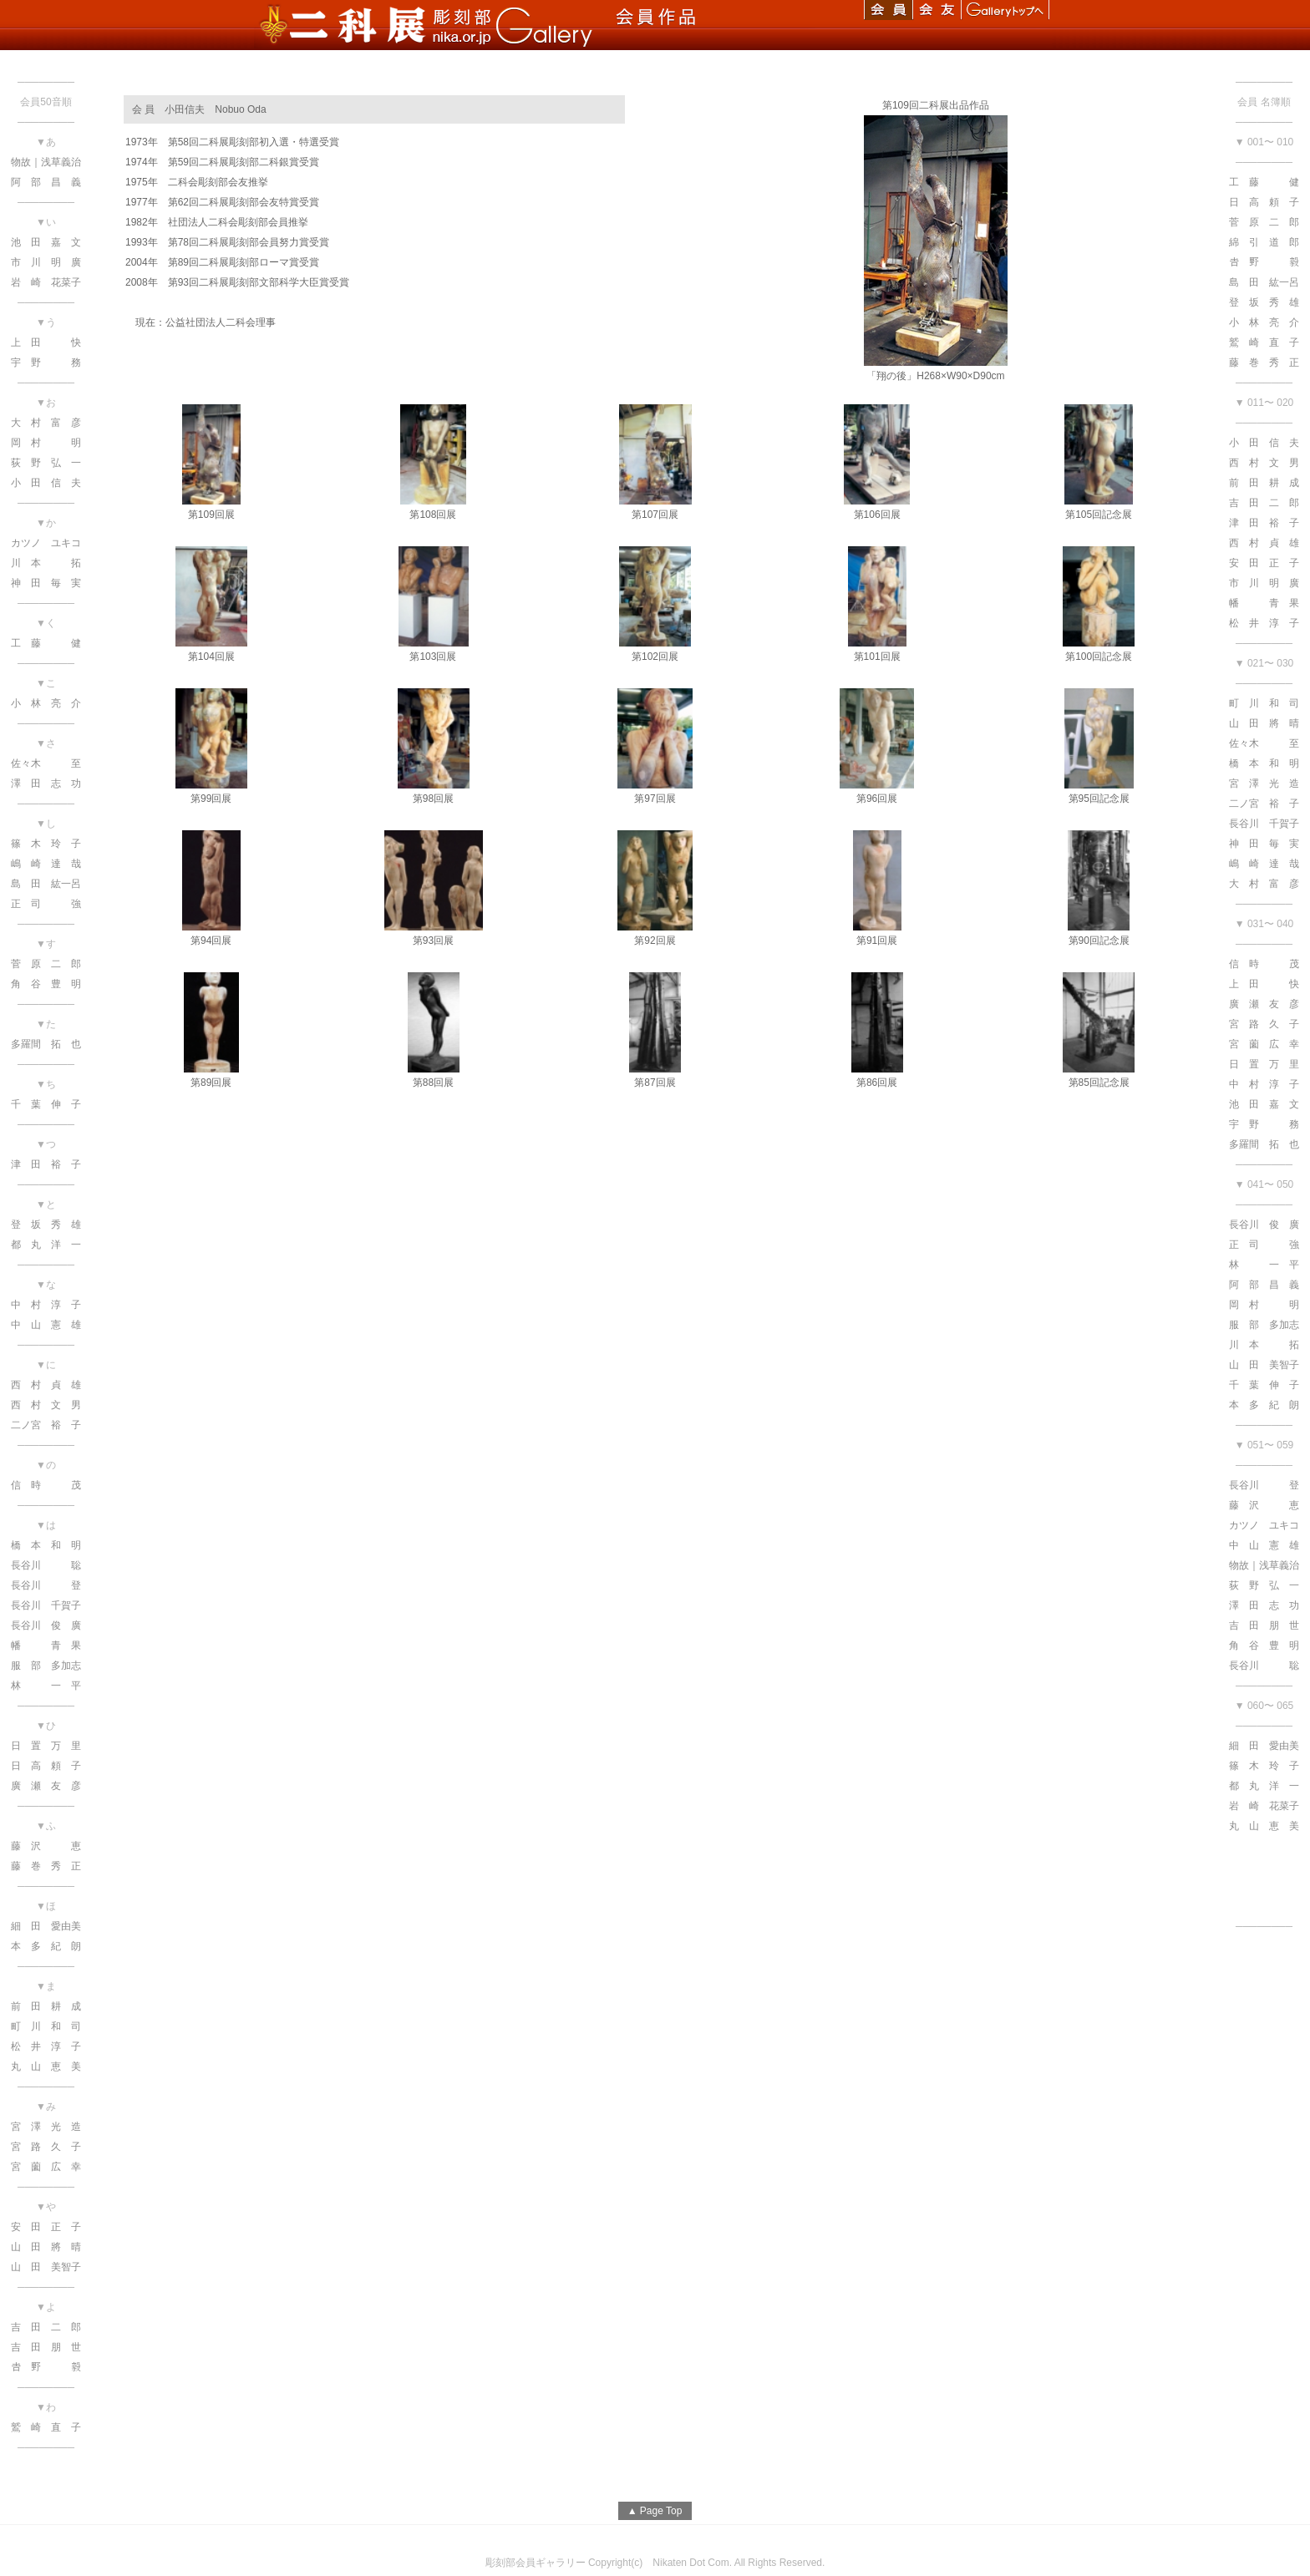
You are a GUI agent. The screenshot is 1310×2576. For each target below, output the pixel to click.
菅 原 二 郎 (1264, 222)
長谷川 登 (1264, 1485)
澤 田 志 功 (1264, 1605)
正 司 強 (1264, 1244)
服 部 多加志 (1264, 1325)
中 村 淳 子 (1264, 1084)
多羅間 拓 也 (1264, 1144)
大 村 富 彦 (1264, 884)
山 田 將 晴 (1264, 723)
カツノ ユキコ (1264, 1525)
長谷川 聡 (1264, 1665)
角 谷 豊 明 (1264, 1645)
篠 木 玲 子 (1264, 1766)
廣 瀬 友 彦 (1264, 1004)
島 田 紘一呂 (1264, 282)
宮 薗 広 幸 (1264, 1044)
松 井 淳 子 (1264, 623)
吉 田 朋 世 (1264, 1625)
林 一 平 (1264, 1264)
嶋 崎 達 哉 (1264, 864)
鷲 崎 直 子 (1264, 342)
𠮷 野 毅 (1264, 262)
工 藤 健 (1264, 182)
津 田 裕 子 (1264, 523)
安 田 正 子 (1264, 563)
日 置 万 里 (1264, 1064)
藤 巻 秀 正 (1264, 362)
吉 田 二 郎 (1264, 503)
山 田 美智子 (1264, 1365)
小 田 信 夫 (1264, 443)
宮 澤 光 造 (1264, 783)
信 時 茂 (1264, 964)
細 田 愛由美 (1264, 1746)
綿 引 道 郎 (1264, 242)
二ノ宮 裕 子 (1264, 803)
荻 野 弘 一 (1264, 1585)
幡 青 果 (1264, 603)
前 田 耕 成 (1264, 483)
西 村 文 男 (1264, 463)
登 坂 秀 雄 (1264, 302)
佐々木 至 (1264, 743)
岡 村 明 (1264, 1305)
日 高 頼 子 (1264, 202)
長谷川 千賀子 (1264, 823)
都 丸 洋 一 (1264, 1786)
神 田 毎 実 (1264, 843)
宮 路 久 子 (1264, 1024)
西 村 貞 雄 (1264, 543)
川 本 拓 (1264, 1345)
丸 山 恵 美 (1264, 1826)
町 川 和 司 (1264, 703)
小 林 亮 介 (1264, 322)
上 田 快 (1264, 984)
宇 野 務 (1264, 1124)
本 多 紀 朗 (1264, 1405)
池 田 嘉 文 (1264, 1104)
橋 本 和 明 (1264, 763)
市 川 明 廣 (1264, 583)
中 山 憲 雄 (1264, 1545)
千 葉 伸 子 (1264, 1385)
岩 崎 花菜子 (1264, 1806)
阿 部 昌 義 (1264, 1285)
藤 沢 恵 (1264, 1505)
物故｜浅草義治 (1264, 1565)
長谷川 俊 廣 (1264, 1224)
